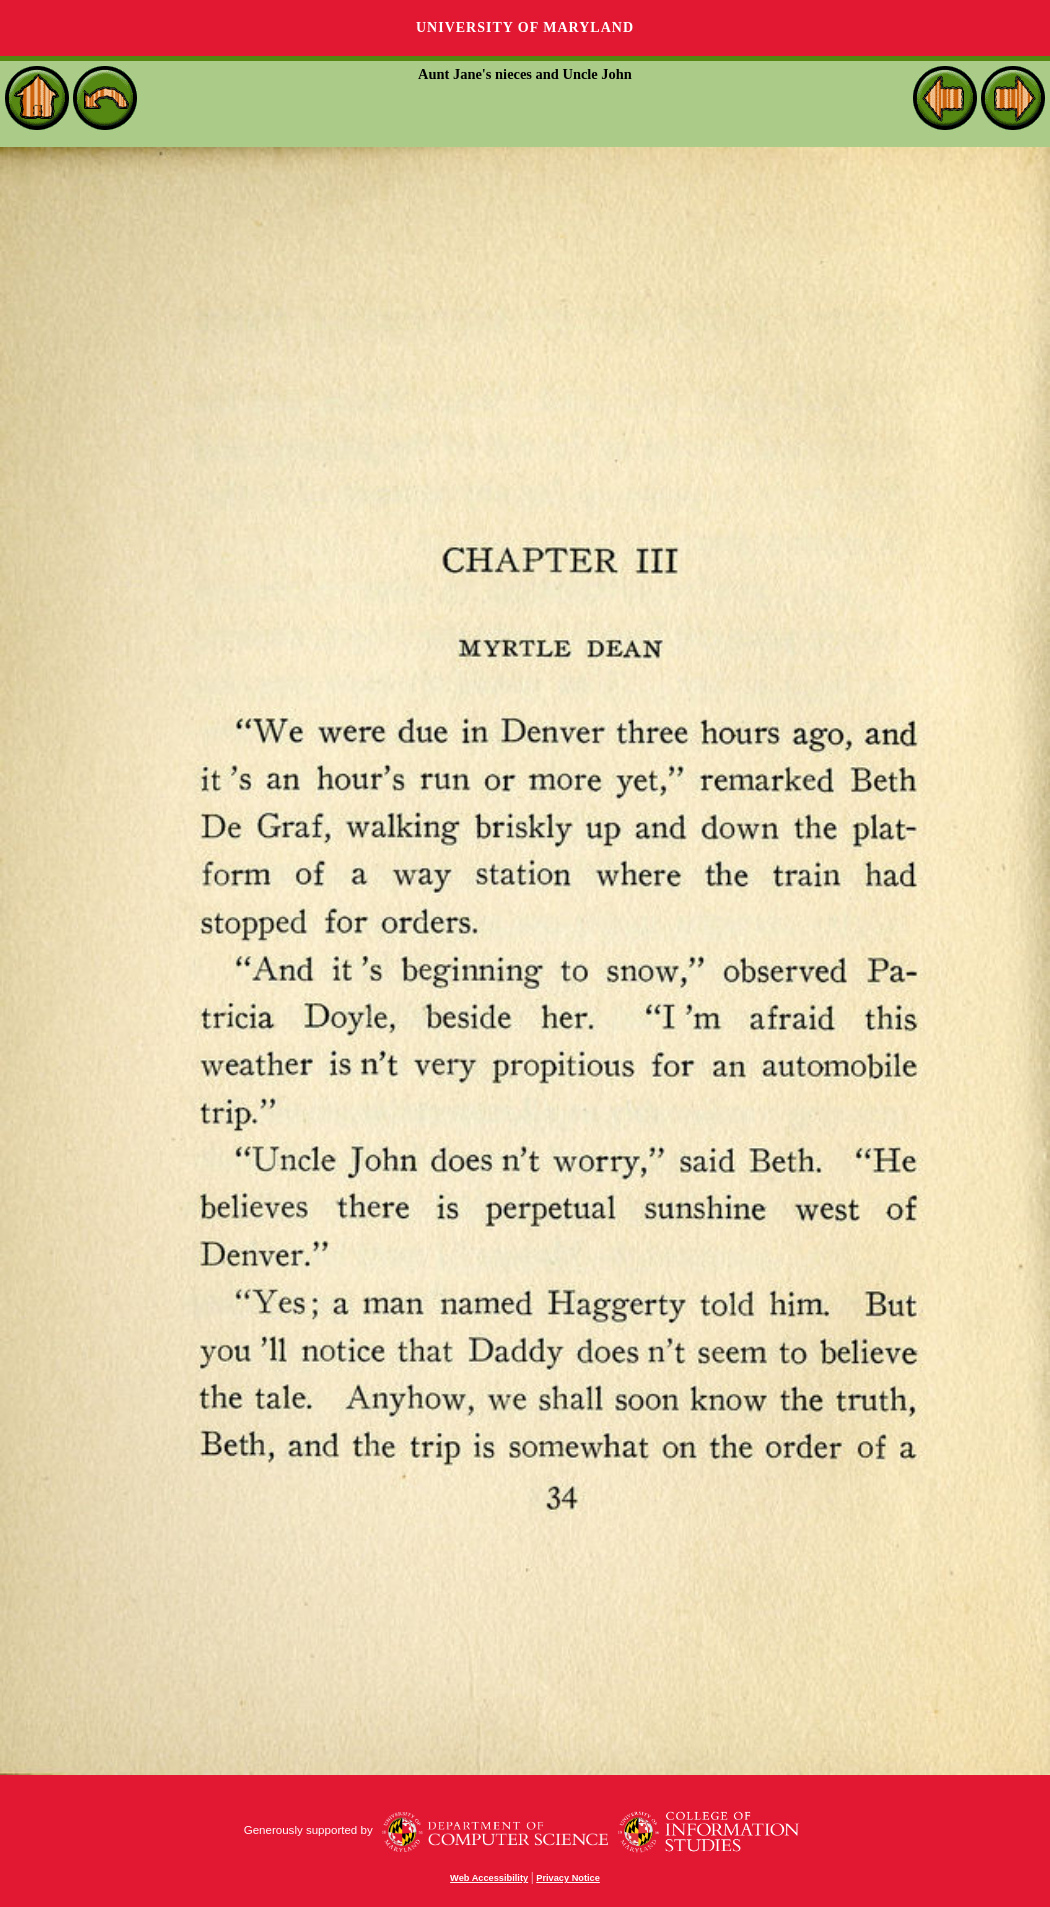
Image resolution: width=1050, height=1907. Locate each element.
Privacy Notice (568, 1878)
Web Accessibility (489, 1878)
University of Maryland (525, 27)
